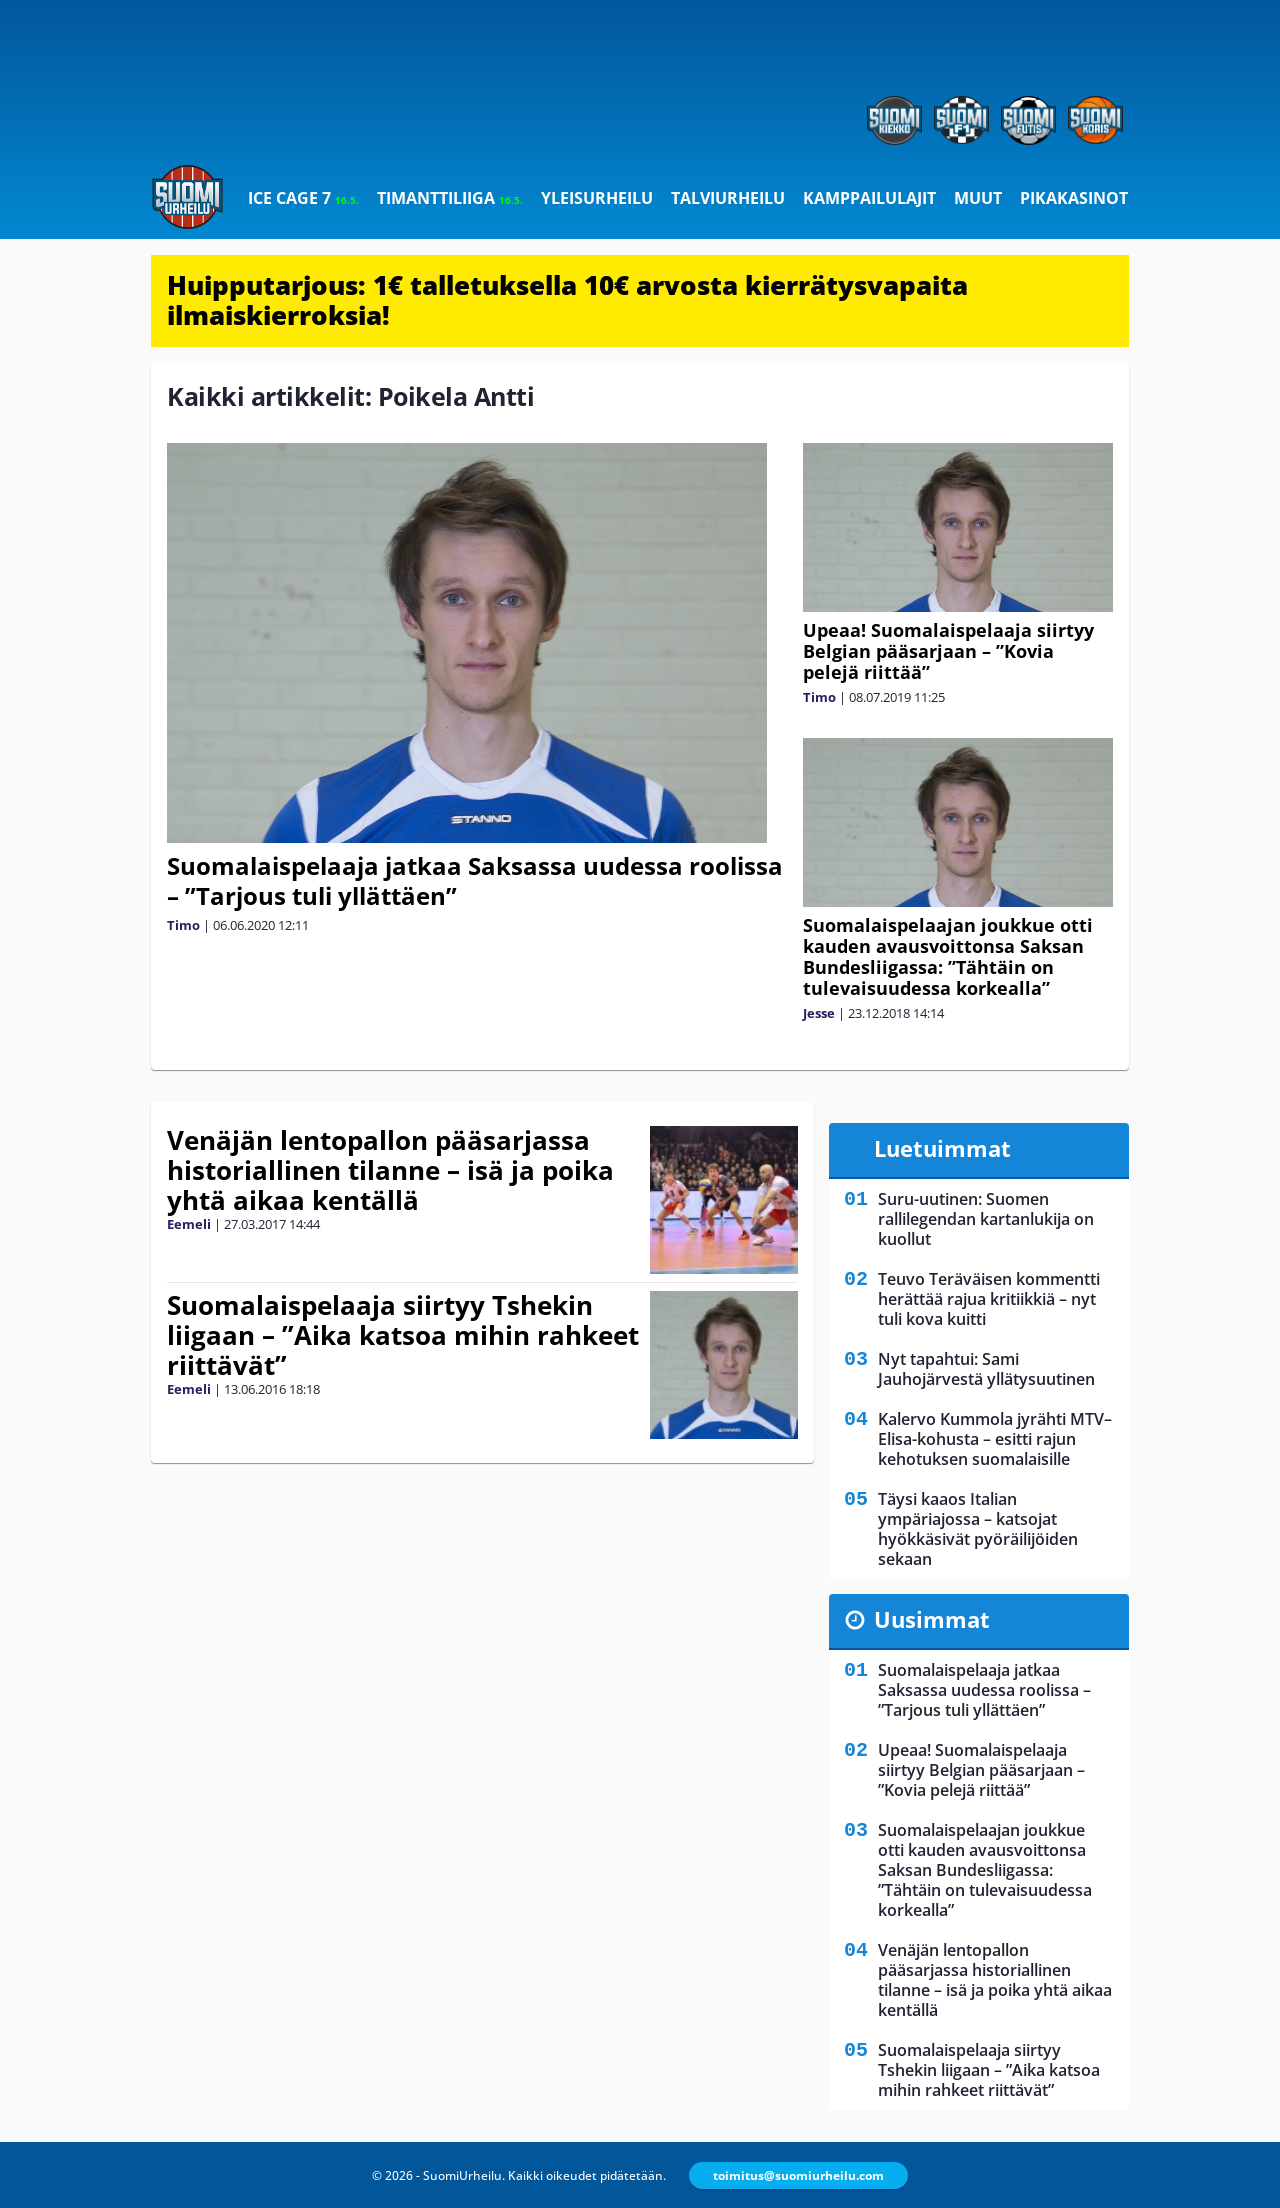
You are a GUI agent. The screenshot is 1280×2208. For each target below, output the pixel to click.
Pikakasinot (1074, 198)
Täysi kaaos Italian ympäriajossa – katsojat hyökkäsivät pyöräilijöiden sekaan (978, 1529)
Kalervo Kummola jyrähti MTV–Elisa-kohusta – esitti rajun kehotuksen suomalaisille (995, 1439)
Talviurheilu (728, 198)
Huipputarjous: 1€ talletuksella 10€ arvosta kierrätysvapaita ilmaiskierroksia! (567, 300)
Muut (978, 198)
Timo (183, 925)
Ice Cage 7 (303, 198)
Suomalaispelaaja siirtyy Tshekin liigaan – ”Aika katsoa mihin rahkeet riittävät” (403, 1335)
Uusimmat (932, 1619)
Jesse (819, 1013)
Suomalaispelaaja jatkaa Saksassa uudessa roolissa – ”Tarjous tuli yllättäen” (475, 880)
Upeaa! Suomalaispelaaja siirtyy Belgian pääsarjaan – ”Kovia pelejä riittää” (948, 651)
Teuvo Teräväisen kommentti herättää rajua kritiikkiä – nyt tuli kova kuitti (989, 1299)
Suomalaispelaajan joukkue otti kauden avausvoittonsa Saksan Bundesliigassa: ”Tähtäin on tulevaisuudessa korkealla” (948, 956)
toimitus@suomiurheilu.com (798, 2175)
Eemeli (189, 1224)
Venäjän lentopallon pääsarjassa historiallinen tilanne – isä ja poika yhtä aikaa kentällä (390, 1170)
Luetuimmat (942, 1148)
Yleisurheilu (597, 198)
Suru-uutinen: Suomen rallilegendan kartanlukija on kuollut (986, 1219)
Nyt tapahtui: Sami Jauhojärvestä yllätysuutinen (986, 1369)
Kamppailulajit (869, 198)
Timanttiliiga (450, 198)
